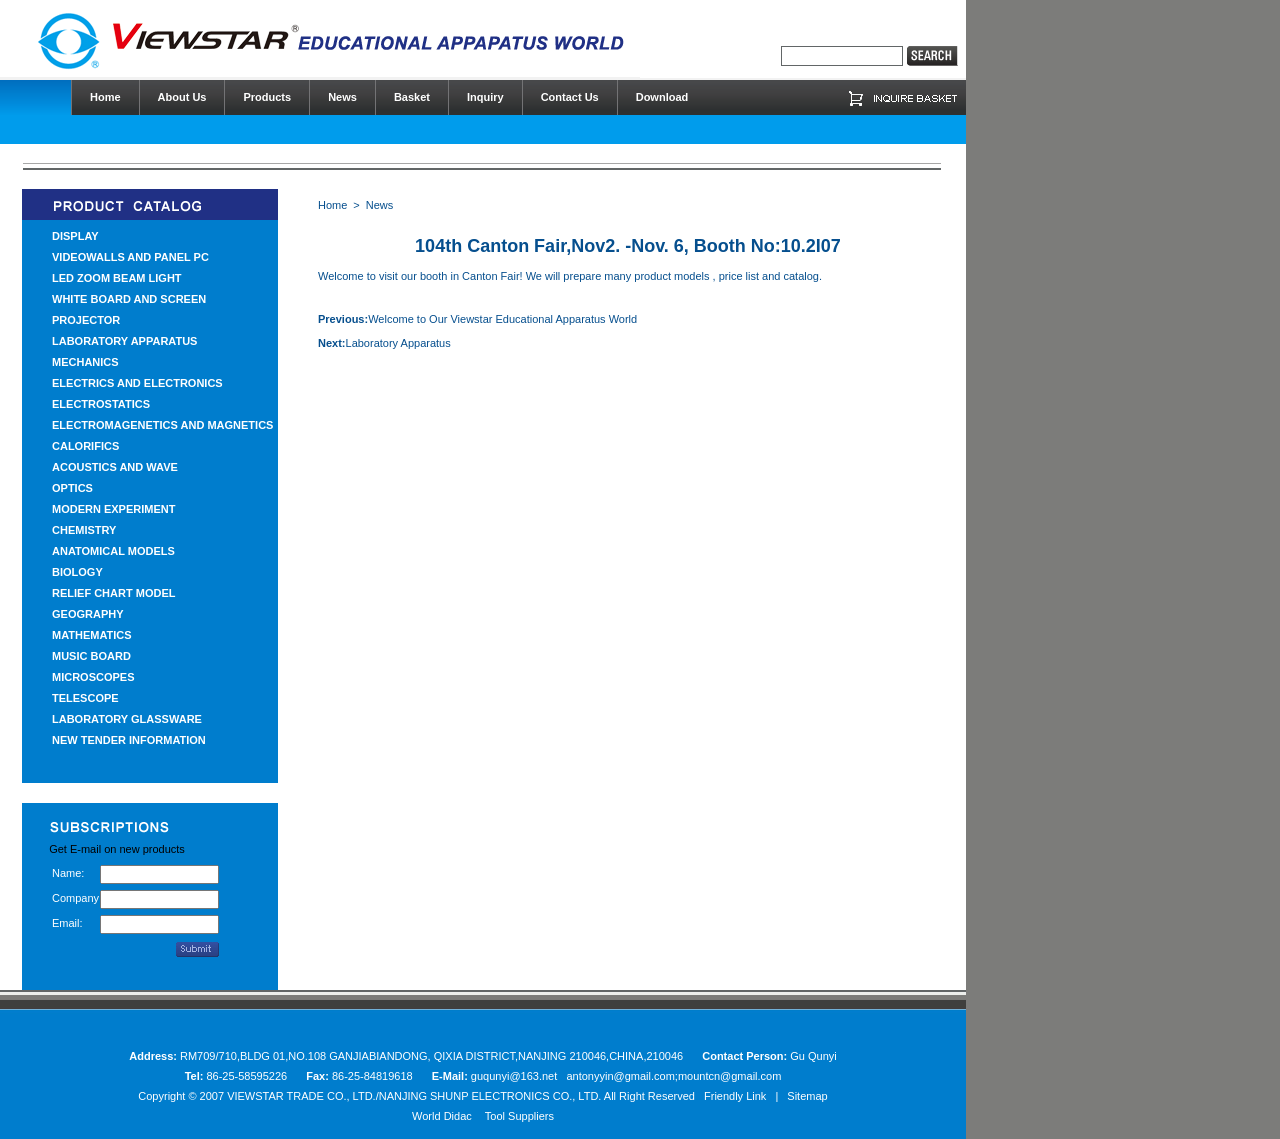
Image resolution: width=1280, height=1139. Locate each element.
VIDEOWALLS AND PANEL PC (130, 257)
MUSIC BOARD (91, 656)
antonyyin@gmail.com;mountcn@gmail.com (673, 1076)
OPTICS (72, 488)
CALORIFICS (85, 446)
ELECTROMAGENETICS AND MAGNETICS (162, 425)
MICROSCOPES (93, 677)
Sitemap (807, 1096)
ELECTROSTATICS (101, 404)
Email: (67, 923)
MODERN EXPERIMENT (113, 509)
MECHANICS (85, 362)
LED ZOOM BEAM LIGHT (117, 278)
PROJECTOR (86, 320)
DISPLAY (75, 236)
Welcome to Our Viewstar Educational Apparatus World (502, 319)
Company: (76, 898)
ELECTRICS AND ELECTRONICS (137, 383)
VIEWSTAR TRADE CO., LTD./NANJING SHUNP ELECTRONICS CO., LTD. (414, 1096)
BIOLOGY (77, 572)
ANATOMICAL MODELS (113, 551)
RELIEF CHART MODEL (113, 593)
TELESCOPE (85, 698)
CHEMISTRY (84, 530)
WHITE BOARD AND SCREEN (129, 299)
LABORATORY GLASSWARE (127, 719)
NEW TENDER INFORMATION (129, 740)
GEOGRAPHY (88, 614)
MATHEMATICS (92, 635)
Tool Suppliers (519, 1116)
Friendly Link (735, 1096)
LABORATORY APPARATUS (124, 341)
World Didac (442, 1116)
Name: (68, 873)
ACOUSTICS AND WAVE (115, 467)
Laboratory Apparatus (398, 343)
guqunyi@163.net (515, 1076)
